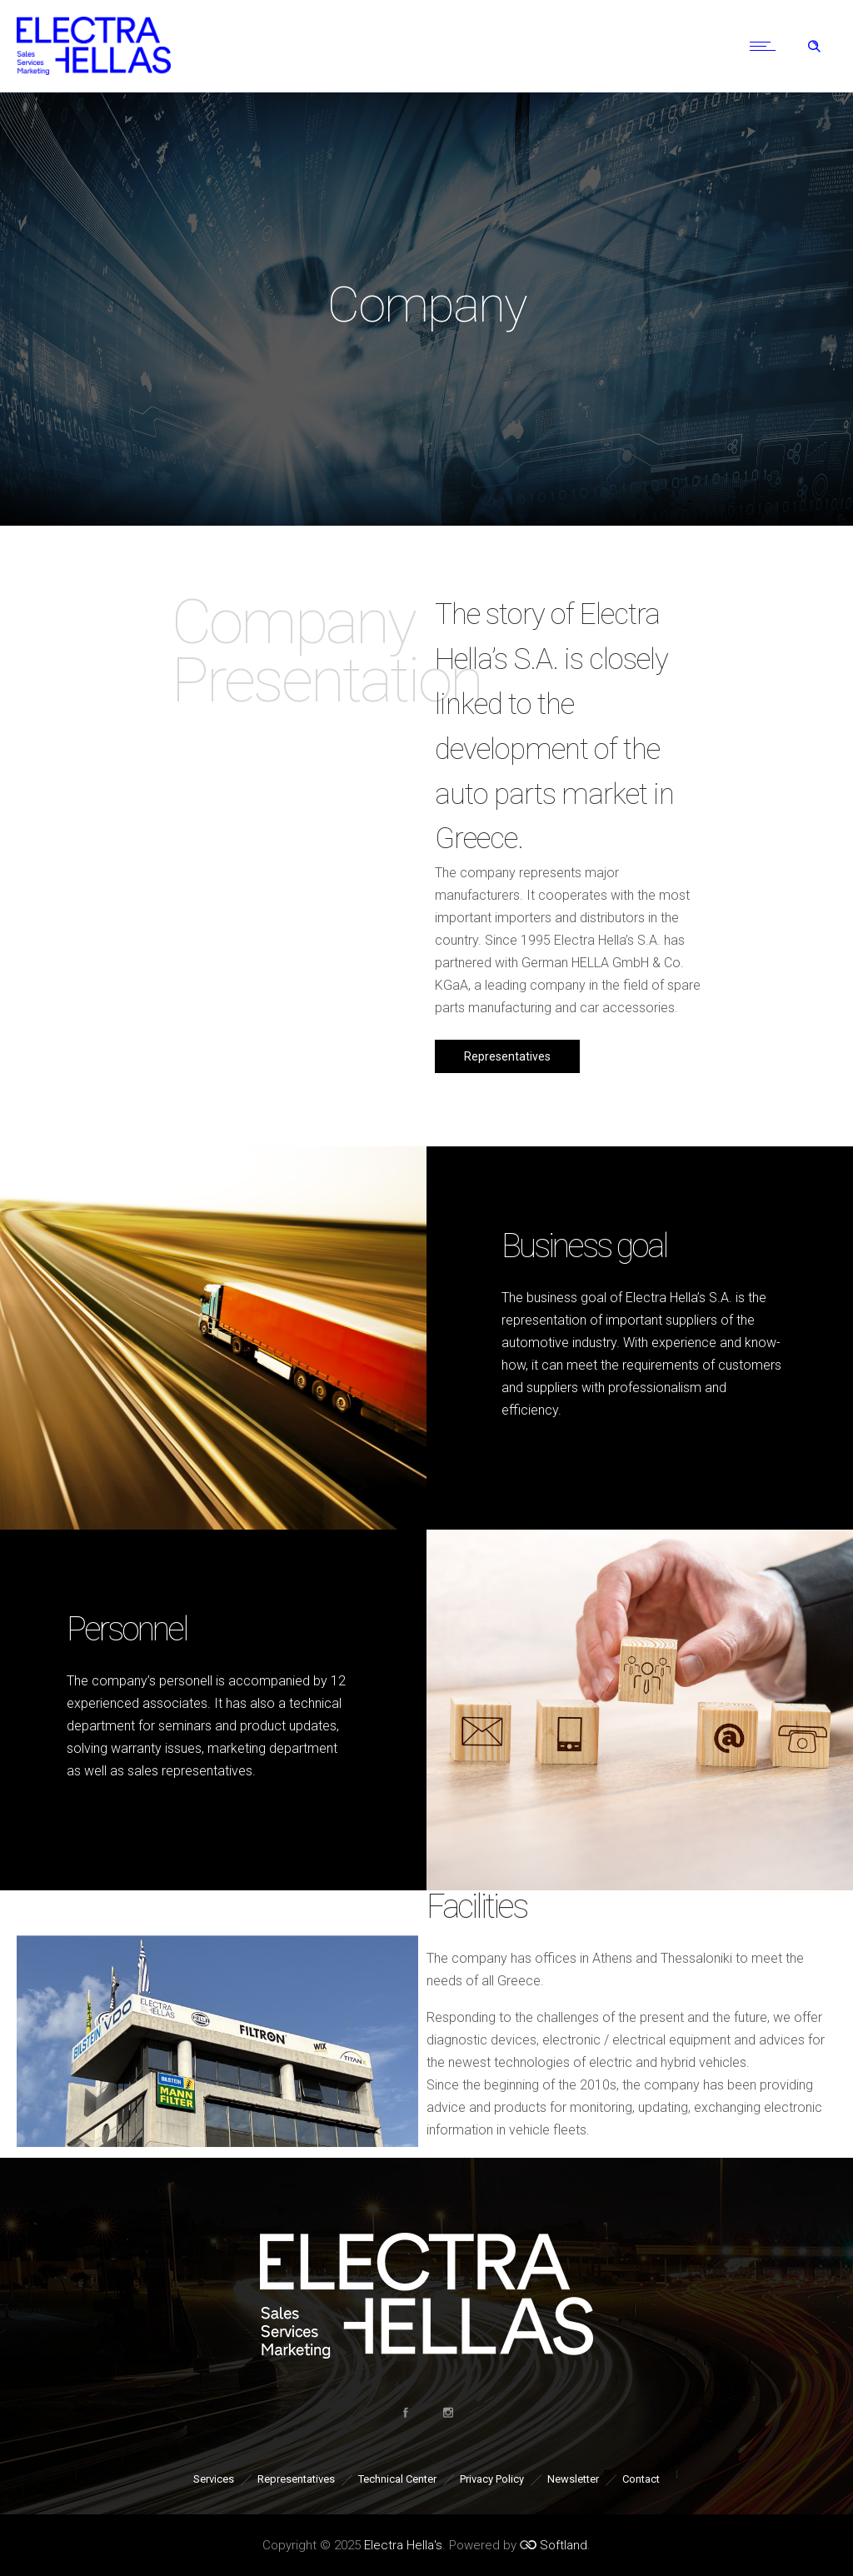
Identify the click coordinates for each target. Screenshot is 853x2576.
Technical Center (397, 2479)
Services (213, 2479)
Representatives (296, 2479)
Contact (641, 2479)
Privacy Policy (492, 2479)
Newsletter (573, 2479)
